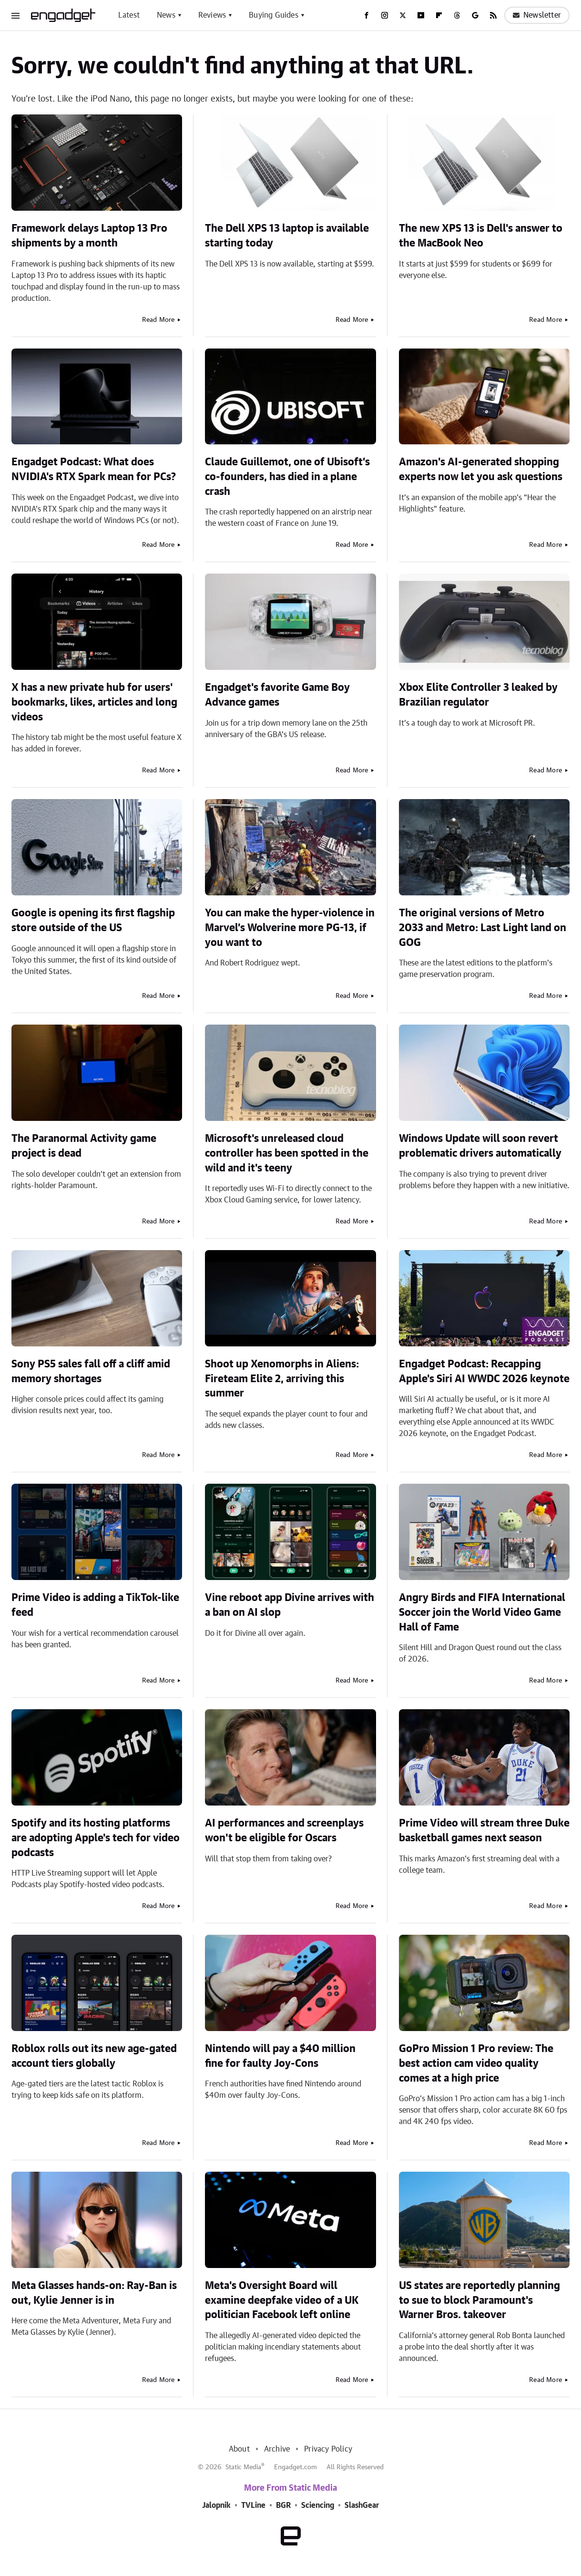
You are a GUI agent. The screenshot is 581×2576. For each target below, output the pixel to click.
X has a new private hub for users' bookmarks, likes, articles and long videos (94, 702)
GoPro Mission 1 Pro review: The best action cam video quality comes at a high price (476, 2063)
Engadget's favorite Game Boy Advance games (277, 695)
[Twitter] (403, 15)
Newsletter (537, 15)
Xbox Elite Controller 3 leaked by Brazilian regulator (478, 695)
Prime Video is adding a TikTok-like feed (95, 1605)
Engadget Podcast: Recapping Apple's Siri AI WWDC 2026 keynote (484, 1371)
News (166, 15)
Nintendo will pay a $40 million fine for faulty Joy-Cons (280, 2056)
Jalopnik (216, 2505)
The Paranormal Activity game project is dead (83, 1146)
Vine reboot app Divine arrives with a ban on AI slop (289, 1605)
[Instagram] (384, 15)
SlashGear (362, 2505)
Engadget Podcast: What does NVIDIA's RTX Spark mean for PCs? (93, 469)
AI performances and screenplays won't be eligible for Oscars (284, 1830)
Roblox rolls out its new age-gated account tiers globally (94, 2056)
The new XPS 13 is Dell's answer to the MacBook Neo (480, 235)
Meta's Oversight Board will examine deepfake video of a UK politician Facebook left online (282, 2300)
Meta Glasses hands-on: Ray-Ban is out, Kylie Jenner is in (94, 2293)
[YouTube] (421, 15)
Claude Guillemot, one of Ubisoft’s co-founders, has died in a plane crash (287, 477)
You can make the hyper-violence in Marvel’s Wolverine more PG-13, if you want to (290, 928)
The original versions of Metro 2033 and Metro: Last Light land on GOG (482, 928)
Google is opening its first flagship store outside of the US (93, 920)
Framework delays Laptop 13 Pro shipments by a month (89, 235)
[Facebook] (366, 15)
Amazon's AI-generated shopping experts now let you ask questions (480, 469)
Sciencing (317, 2505)
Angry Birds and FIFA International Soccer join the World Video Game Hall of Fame (482, 1612)
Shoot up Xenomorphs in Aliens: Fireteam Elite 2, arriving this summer (282, 1379)
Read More (158, 320)
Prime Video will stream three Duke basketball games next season (484, 1830)
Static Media (243, 2467)
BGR (283, 2505)
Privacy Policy (328, 2449)
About (239, 2449)
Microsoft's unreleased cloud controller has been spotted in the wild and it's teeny (286, 1153)
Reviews (212, 15)
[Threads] (457, 15)
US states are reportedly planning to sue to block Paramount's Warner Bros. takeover (479, 2300)
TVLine (253, 2505)
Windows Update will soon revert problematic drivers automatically (480, 1146)
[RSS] (493, 15)
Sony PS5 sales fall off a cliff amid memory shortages (90, 1371)
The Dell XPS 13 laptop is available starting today (287, 235)
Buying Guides (273, 15)
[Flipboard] (439, 15)
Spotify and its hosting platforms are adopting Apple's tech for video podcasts (95, 1838)
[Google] (475, 15)
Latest (129, 15)
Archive (277, 2449)
